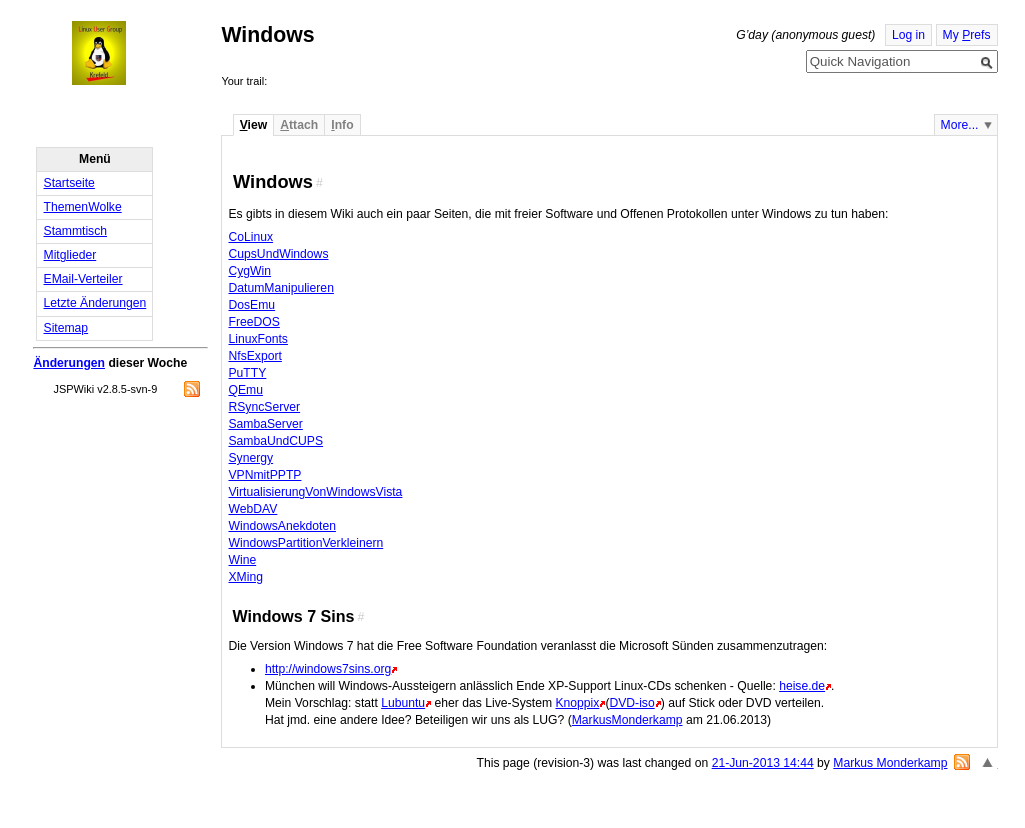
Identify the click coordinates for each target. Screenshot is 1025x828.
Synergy (250, 458)
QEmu (245, 390)
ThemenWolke (83, 207)
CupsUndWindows (278, 254)
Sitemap (66, 328)
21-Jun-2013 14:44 (763, 763)
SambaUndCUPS (275, 441)
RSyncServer (264, 407)
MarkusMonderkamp (627, 720)
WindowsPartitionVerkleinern (305, 543)
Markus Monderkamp (890, 763)
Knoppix (577, 703)
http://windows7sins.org (328, 669)
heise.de (802, 686)
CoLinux (250, 237)
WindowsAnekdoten (281, 526)
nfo (342, 125)
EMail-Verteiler (83, 279)
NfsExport (254, 356)
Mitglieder (70, 255)
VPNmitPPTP (264, 475)
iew (253, 125)
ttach (299, 125)
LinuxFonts (257, 339)
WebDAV (252, 509)
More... (960, 125)
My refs (967, 35)
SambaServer (265, 424)
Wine (242, 560)
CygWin (249, 271)
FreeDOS (253, 322)
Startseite (69, 183)
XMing (245, 577)
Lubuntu (403, 703)
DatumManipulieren (280, 288)
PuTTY (247, 373)
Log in (908, 35)
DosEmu (251, 305)
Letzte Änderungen (95, 303)
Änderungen (69, 363)
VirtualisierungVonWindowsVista (315, 492)
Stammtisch (76, 231)
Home (117, 53)
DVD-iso (631, 703)
